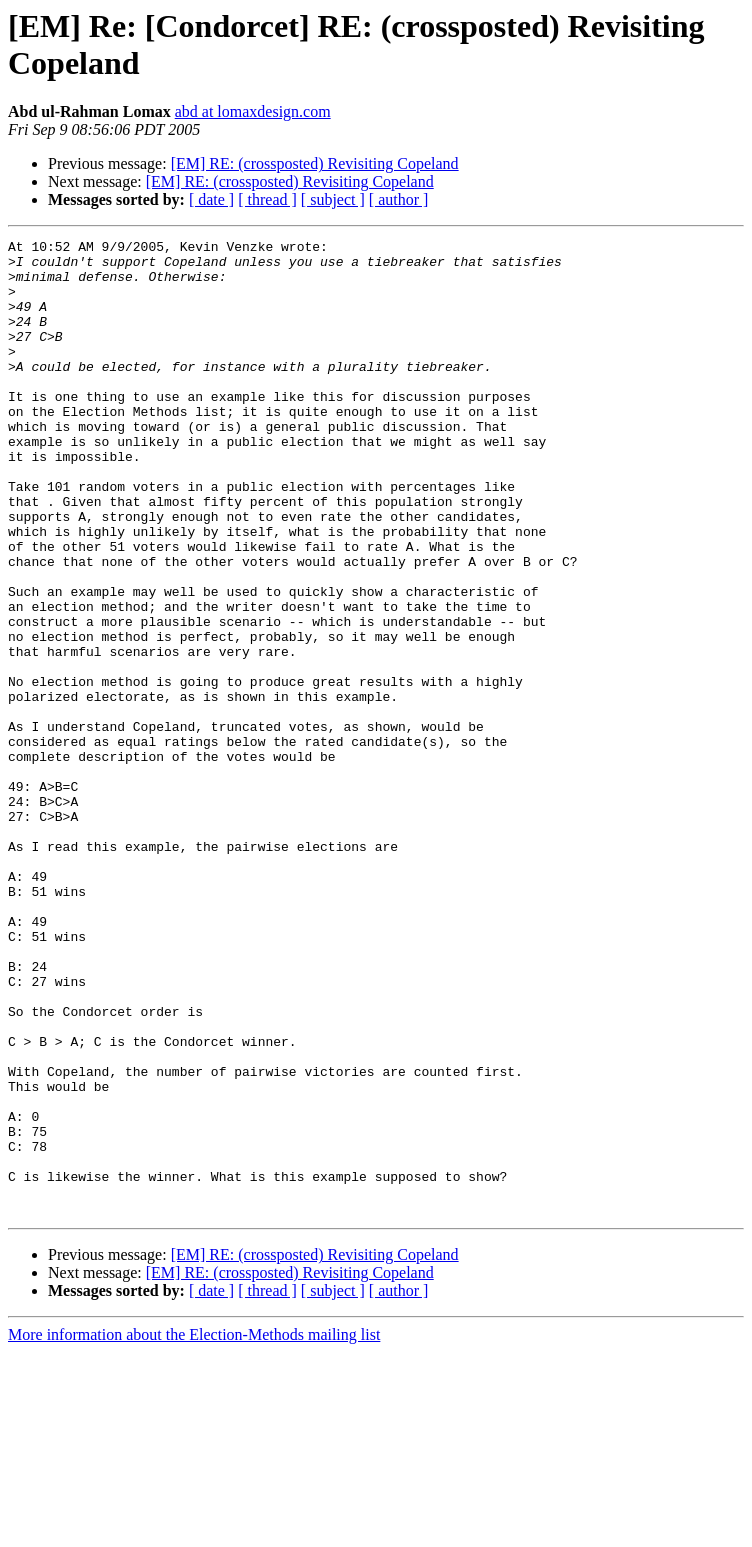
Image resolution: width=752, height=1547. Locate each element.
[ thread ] (267, 199)
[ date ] (211, 199)
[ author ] (399, 199)
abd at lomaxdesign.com (253, 111)
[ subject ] (333, 199)
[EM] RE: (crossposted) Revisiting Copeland (315, 163)
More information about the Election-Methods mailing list (194, 1529)
